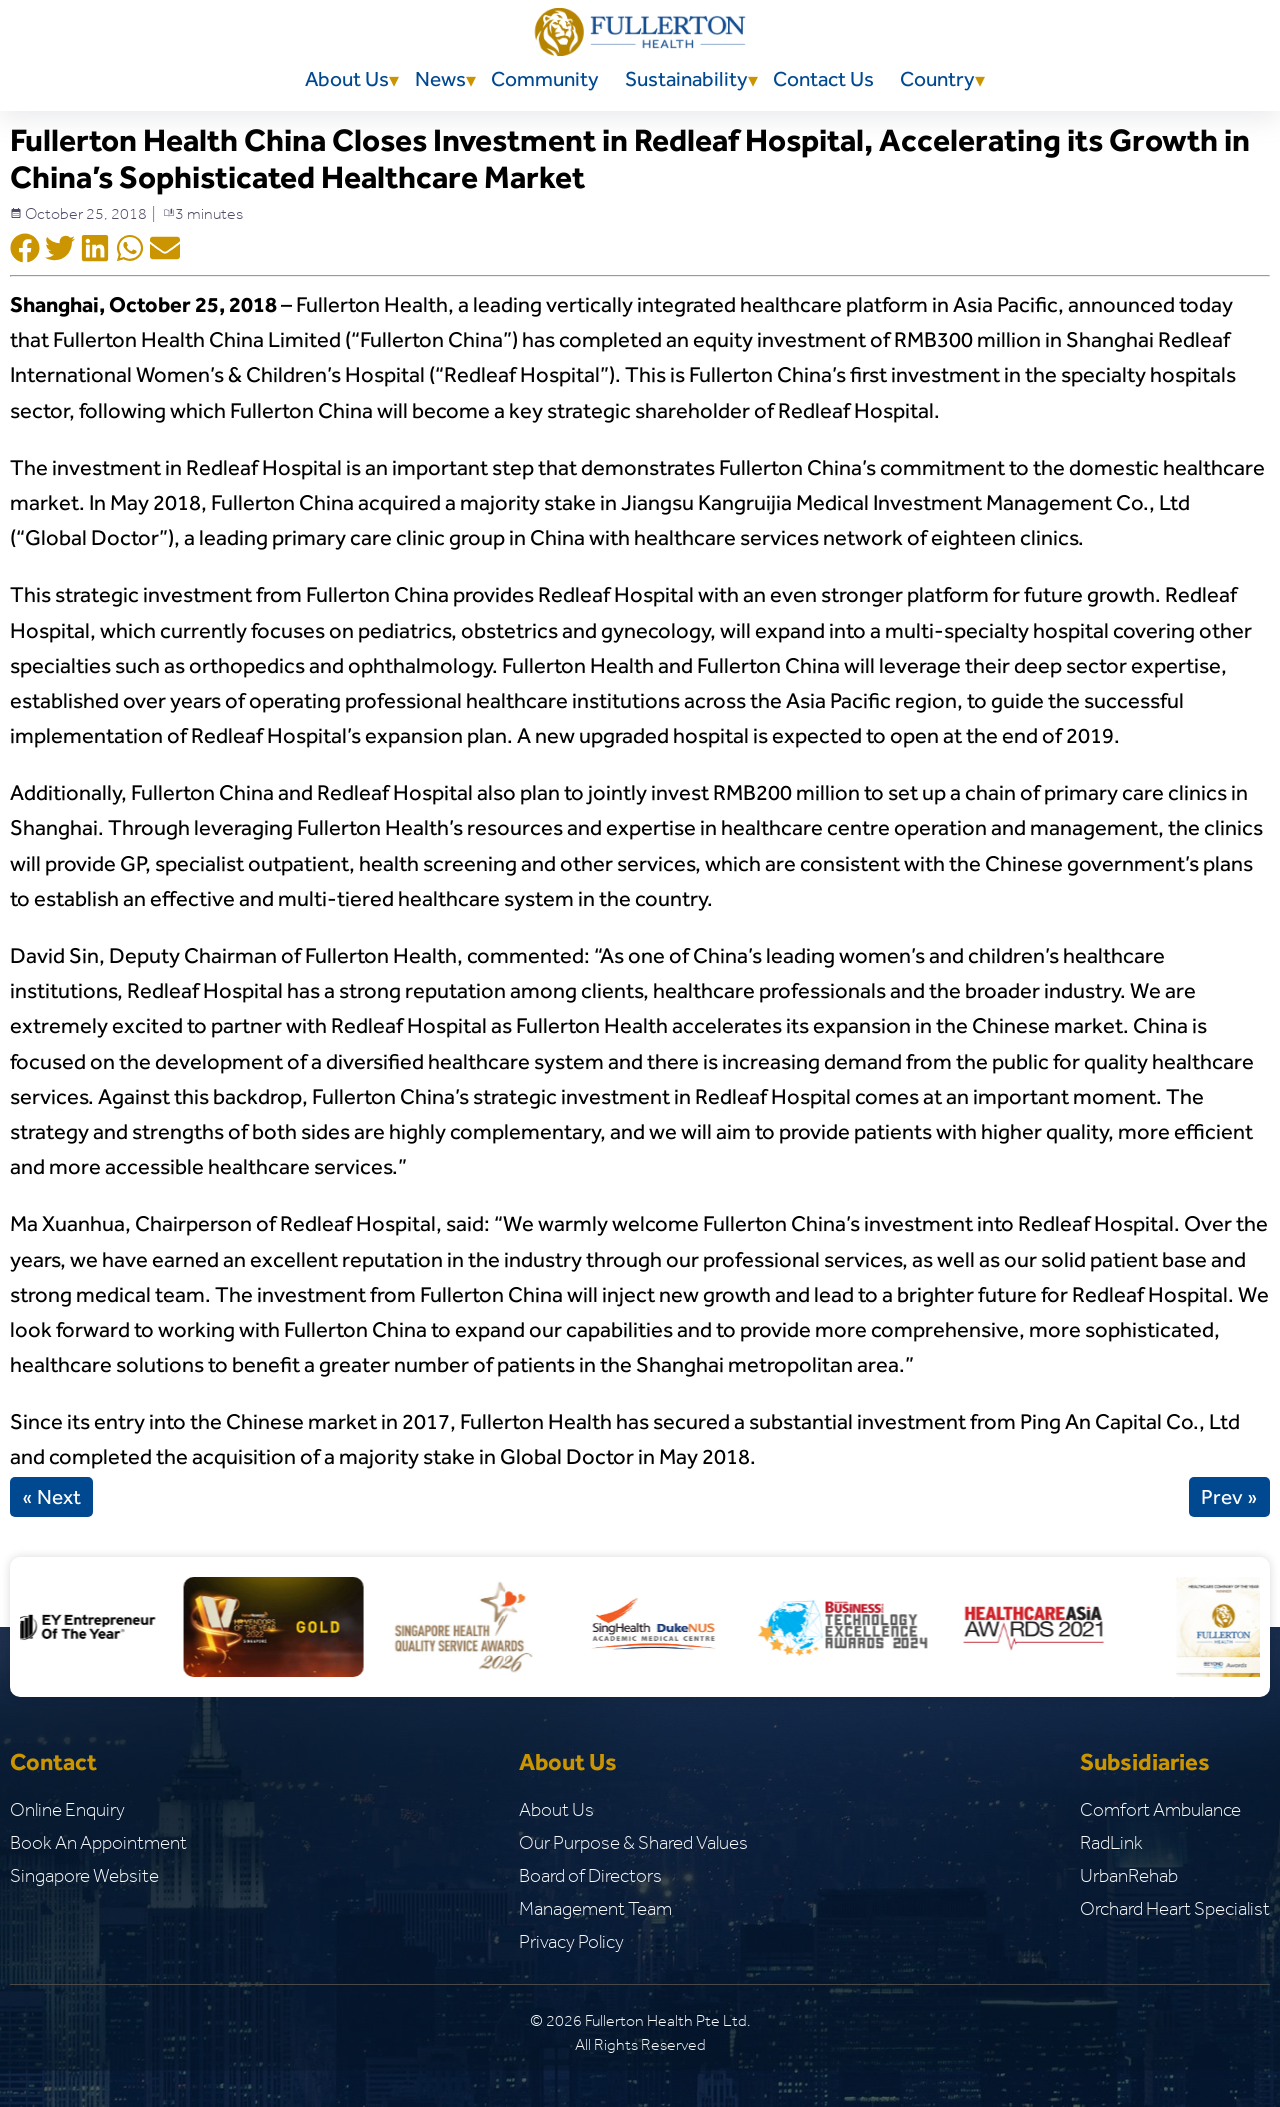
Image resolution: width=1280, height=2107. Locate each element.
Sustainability (686, 79)
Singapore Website (84, 1875)
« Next (51, 1497)
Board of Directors (590, 1875)
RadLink (1111, 1842)
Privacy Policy (571, 1941)
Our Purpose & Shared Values (633, 1842)
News (440, 79)
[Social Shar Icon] (25, 250)
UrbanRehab (1129, 1875)
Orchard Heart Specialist (1175, 1908)
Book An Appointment (98, 1842)
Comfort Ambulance (1160, 1809)
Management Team (595, 1908)
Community (545, 79)
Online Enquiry (67, 1809)
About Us (347, 79)
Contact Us (823, 79)
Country (937, 79)
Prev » (1229, 1497)
